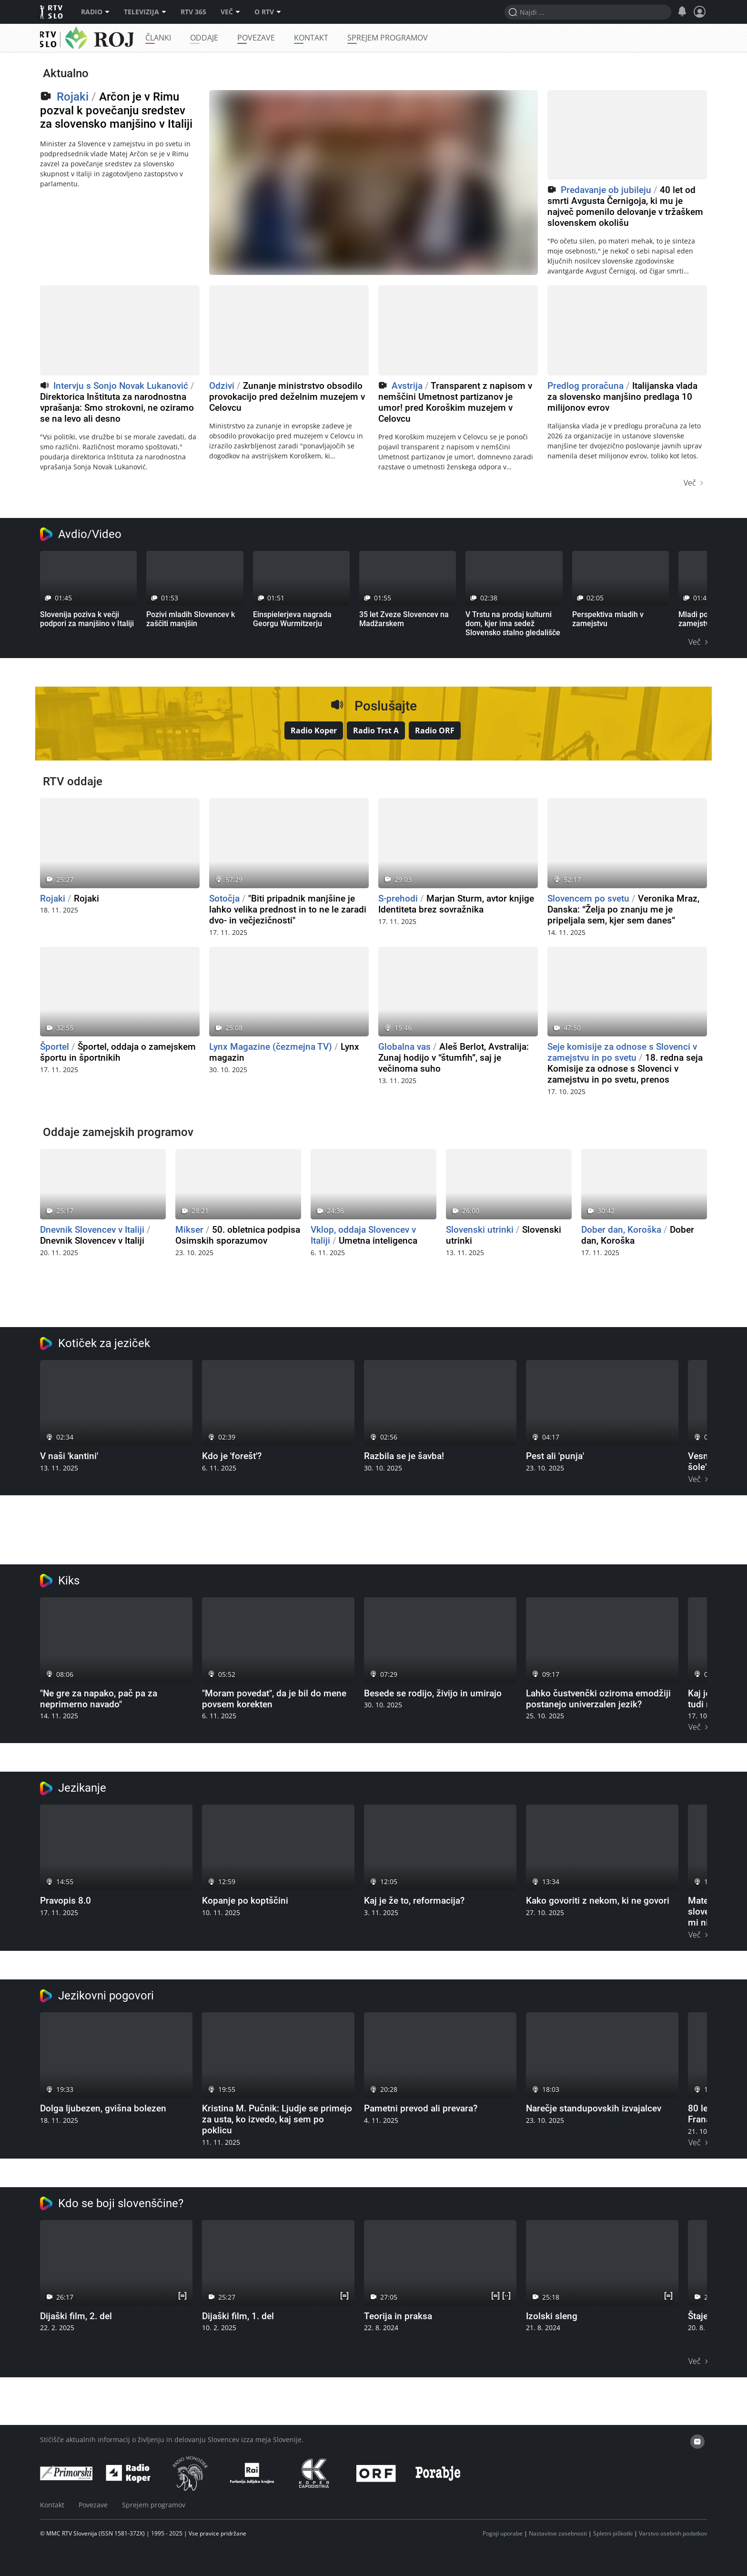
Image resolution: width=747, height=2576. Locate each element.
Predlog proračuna (585, 385)
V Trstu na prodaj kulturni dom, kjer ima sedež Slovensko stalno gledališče (512, 623)
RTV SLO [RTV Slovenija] (52, 12)
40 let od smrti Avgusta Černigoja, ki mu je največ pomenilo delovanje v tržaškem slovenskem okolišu (625, 206)
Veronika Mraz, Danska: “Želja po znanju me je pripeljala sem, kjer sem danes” (623, 909)
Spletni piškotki (613, 2533)
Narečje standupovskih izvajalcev (593, 2108)
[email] (697, 2441)
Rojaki (78, 38)
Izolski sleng (551, 2316)
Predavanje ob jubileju (606, 189)
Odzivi (221, 385)
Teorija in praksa (398, 2316)
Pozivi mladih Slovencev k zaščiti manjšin (190, 619)
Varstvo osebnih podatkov (673, 2533)
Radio (95, 12)
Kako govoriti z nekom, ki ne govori (597, 1900)
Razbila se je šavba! (404, 1455)
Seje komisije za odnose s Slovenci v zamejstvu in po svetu (622, 1052)
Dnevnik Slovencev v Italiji (92, 1229)
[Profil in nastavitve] (700, 12)
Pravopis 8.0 (65, 1900)
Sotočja (224, 898)
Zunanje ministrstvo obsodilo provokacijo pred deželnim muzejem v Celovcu (287, 396)
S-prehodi (398, 898)
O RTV (267, 12)
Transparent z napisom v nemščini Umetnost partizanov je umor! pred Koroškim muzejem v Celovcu (455, 402)
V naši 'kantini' (69, 1455)
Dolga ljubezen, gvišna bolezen (103, 2108)
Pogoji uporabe (503, 2533)
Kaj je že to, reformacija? (414, 1900)
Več (230, 12)
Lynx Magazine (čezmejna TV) (270, 1046)
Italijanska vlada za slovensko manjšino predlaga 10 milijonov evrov (622, 396)
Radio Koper (314, 730)
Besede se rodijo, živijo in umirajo (433, 1693)
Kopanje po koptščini (245, 1900)
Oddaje (230, 37)
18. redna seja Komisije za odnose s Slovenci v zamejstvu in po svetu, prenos (625, 1068)
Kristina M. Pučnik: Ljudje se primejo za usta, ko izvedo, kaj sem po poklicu (277, 2119)
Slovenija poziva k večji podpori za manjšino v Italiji (87, 619)
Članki (184, 37)
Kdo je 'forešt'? (232, 1455)
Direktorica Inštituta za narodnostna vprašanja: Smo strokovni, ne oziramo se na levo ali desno (117, 407)
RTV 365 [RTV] (193, 12)
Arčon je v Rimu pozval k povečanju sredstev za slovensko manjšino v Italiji (116, 110)
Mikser (189, 1229)
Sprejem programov (414, 37)
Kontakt (337, 37)
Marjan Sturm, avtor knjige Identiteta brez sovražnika (456, 904)
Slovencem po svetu (588, 898)
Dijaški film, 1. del (238, 2316)
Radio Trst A (376, 730)
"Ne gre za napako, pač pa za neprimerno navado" (98, 1699)
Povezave (282, 37)
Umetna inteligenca (378, 1240)
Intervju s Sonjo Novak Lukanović (120, 385)
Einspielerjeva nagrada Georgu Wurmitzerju (292, 619)
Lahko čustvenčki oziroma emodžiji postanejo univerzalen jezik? (598, 1699)
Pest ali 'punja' (555, 1455)
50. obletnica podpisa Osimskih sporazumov (237, 1235)
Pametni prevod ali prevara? (420, 2108)
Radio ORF (434, 730)
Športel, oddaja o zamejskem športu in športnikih (118, 1052)
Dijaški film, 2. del (76, 2316)
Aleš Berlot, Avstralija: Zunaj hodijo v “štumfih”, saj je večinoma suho (453, 1057)
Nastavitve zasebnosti (558, 2533)
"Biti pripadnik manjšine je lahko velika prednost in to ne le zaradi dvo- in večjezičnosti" (287, 909)
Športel (54, 1046)
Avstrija (407, 385)
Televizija (145, 12)
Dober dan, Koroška (621, 1229)
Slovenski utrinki (480, 1229)
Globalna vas (404, 1046)
